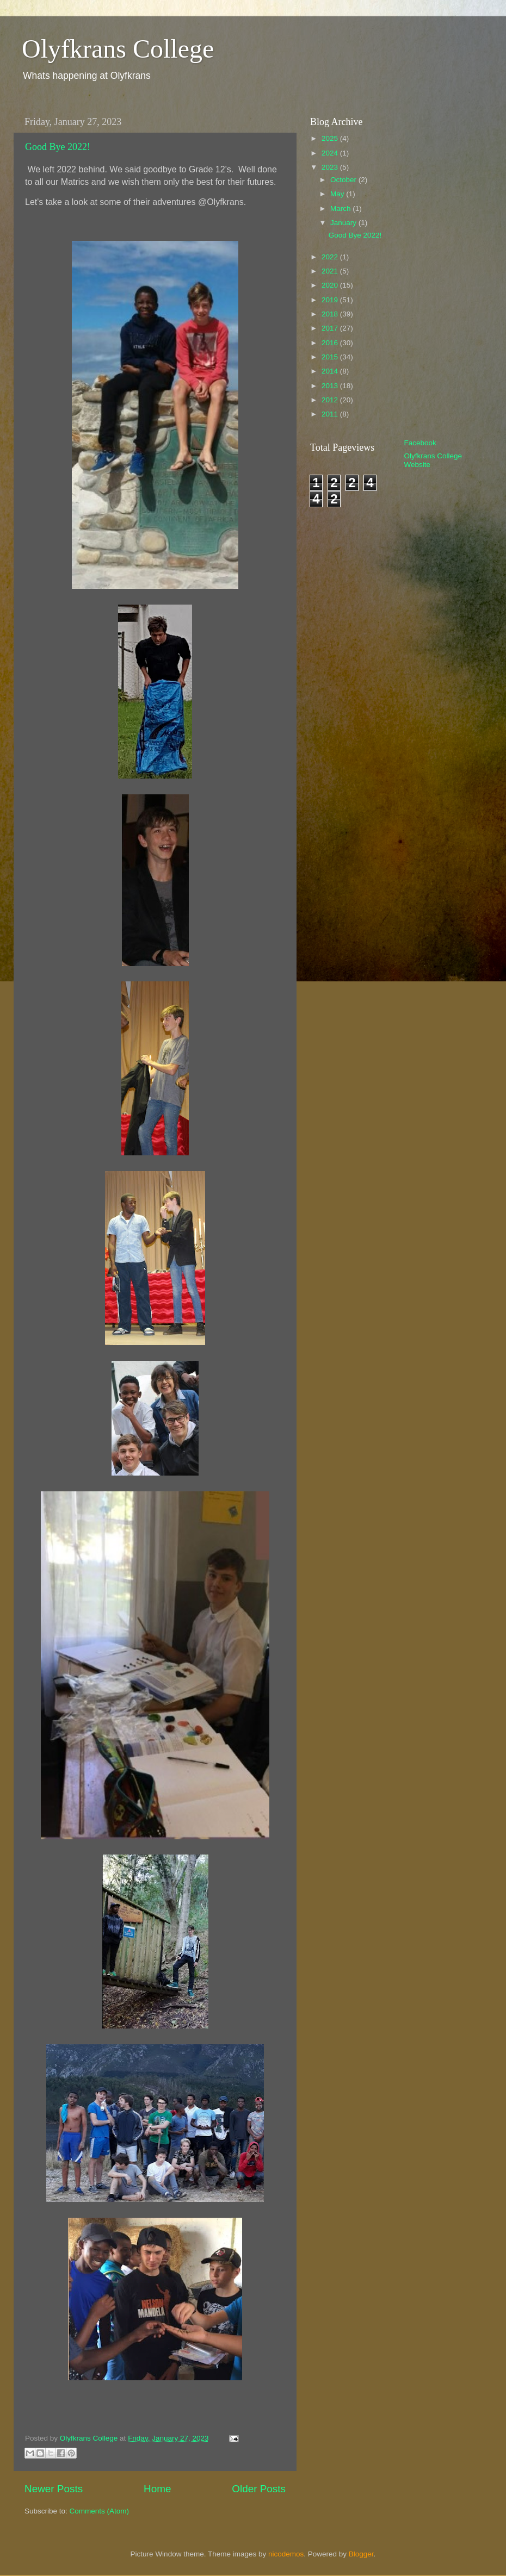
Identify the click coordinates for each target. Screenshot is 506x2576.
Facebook (420, 443)
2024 (331, 153)
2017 (331, 328)
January (344, 223)
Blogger (361, 2554)
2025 (331, 138)
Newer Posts (53, 2488)
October (344, 180)
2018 (331, 314)
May (338, 194)
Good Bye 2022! (57, 146)
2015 (331, 357)
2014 (331, 371)
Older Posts (259, 2488)
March (341, 208)
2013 (331, 386)
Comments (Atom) (99, 2511)
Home (157, 2488)
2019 (331, 300)
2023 (331, 167)
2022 (331, 257)
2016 (331, 343)
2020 (331, 285)
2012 (331, 400)
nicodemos (286, 2554)
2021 (331, 271)
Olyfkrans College (118, 48)
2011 (331, 414)
